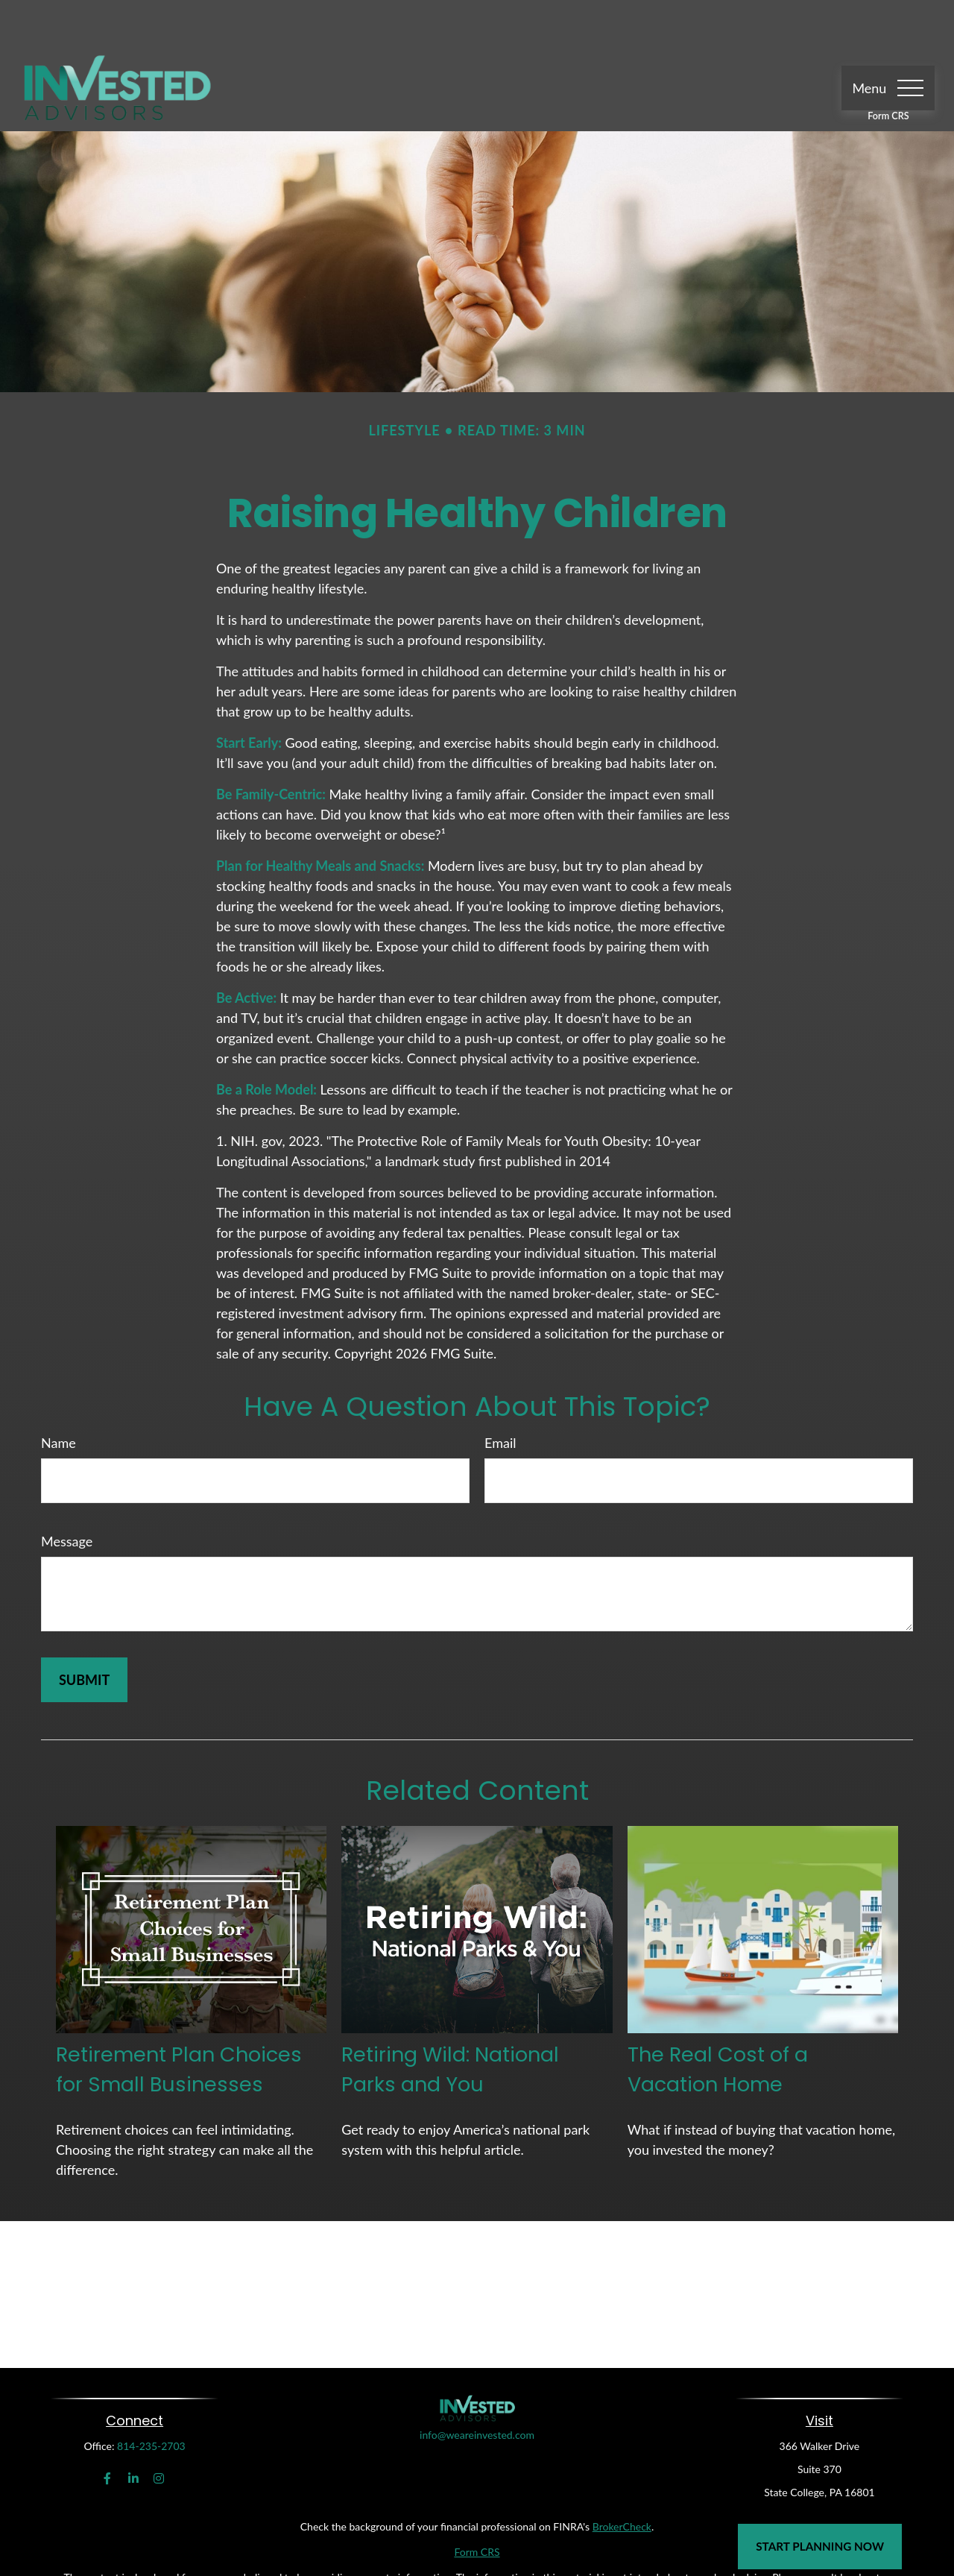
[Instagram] (159, 2434)
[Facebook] (108, 2434)
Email (500, 1398)
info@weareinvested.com (477, 2425)
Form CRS (888, 71)
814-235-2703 (151, 2401)
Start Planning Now (820, 2546)
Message (66, 1496)
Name (58, 1398)
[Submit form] (84, 1635)
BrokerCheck (622, 2481)
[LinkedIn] (133, 2434)
